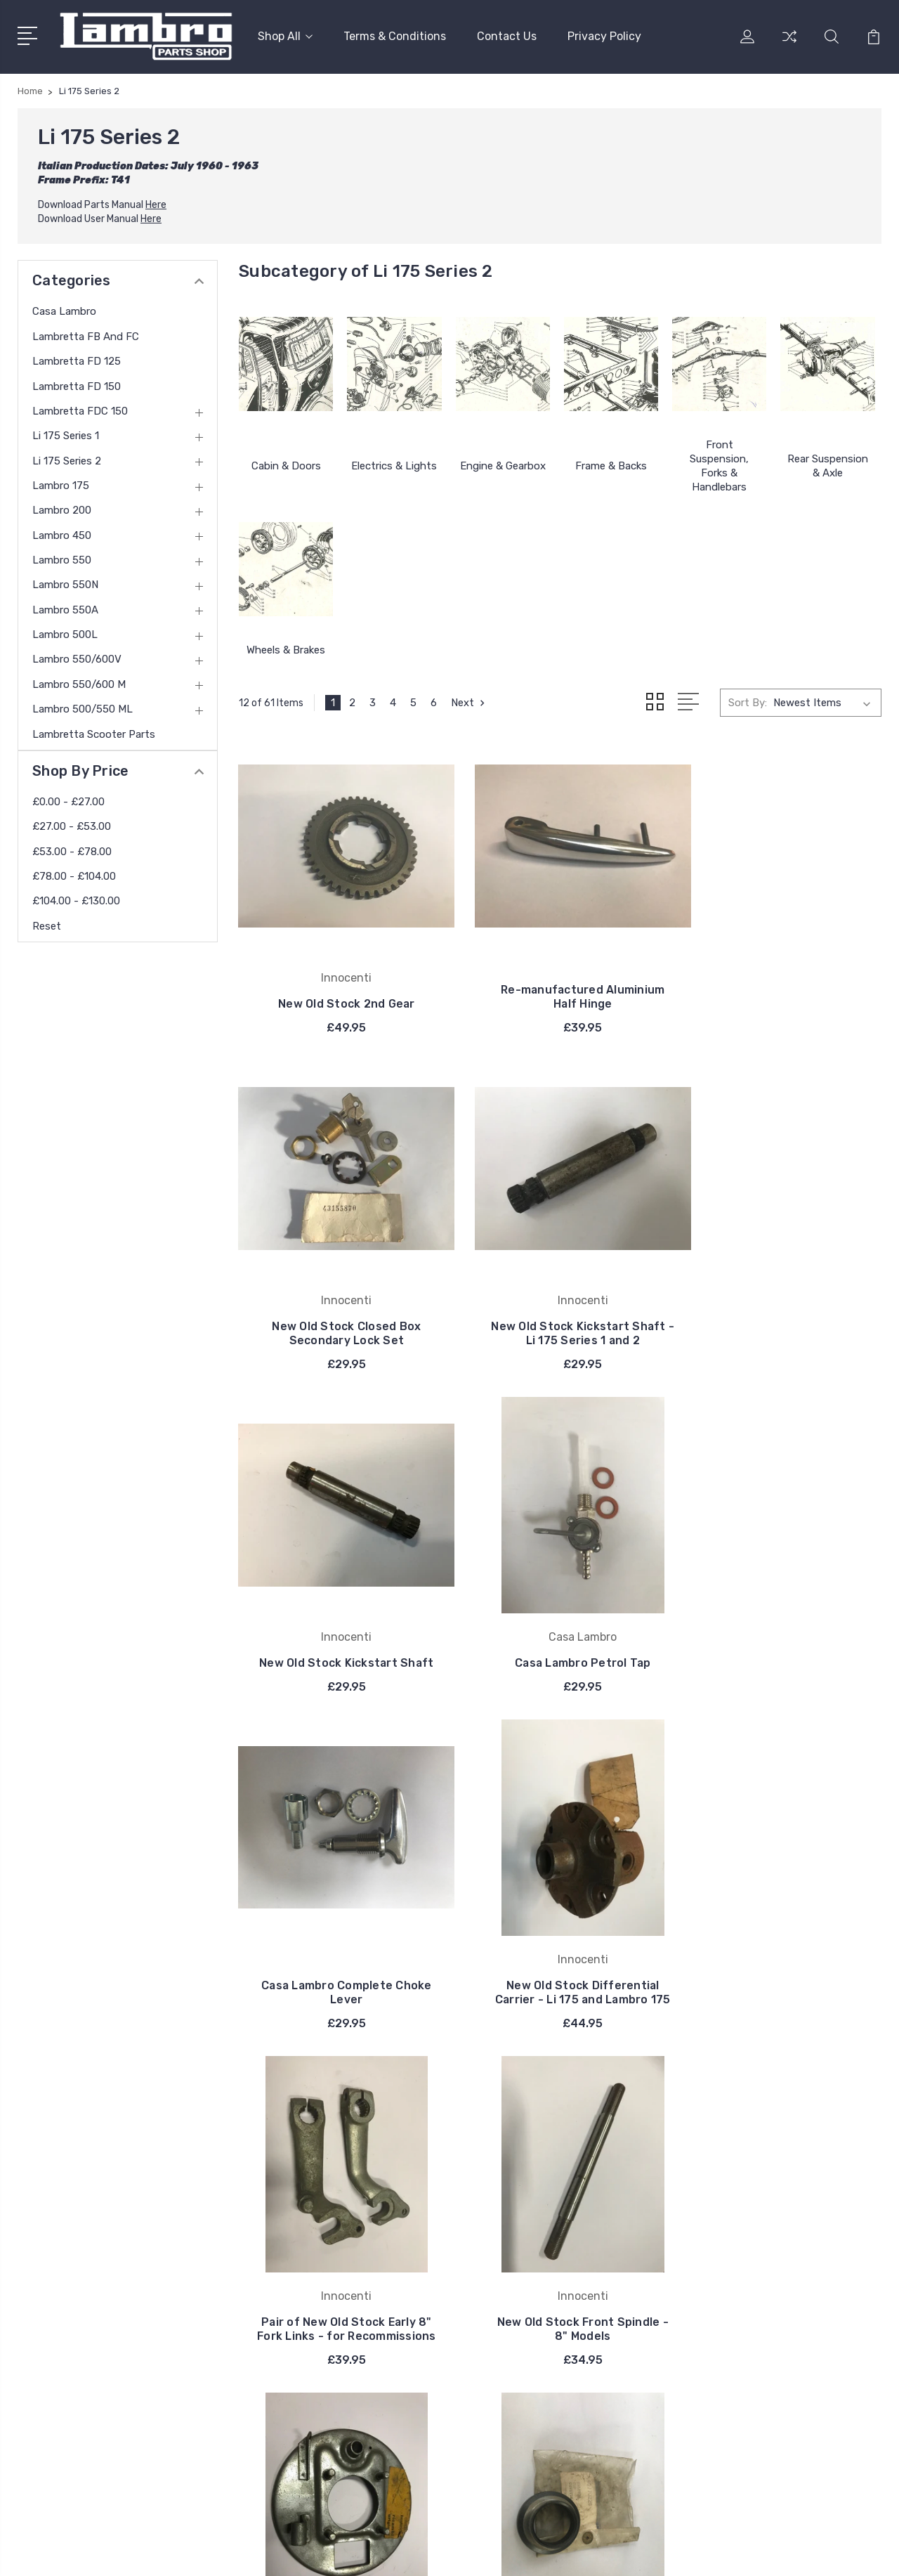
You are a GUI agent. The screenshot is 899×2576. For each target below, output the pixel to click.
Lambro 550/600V (77, 657)
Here (155, 203)
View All (515, 2313)
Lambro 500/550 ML (82, 707)
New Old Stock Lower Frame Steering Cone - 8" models (781, 1982)
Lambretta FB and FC (85, 335)
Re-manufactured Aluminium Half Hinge (560, 993)
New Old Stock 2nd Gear (339, 1000)
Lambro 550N (65, 583)
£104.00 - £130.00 (76, 899)
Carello (512, 2229)
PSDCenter (856, 2552)
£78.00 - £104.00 (74, 875)
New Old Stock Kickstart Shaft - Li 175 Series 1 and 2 (338, 1313)
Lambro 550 (61, 558)
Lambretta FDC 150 (80, 409)
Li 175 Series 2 (66, 459)
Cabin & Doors (286, 464)
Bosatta (516, 2250)
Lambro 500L (65, 633)
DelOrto (514, 2292)
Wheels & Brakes (286, 648)
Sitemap (350, 2552)
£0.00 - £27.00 (68, 800)
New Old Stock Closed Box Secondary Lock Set (781, 993)
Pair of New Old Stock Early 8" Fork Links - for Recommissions (781, 1641)
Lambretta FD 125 (76, 359)
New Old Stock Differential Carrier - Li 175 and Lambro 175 (560, 1641)
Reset (46, 924)
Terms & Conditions (394, 35)
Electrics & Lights (394, 464)
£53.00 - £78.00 (72, 850)
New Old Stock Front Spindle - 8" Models (339, 1982)
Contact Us (507, 35)
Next (469, 701)
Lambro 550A (65, 608)
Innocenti (519, 2186)
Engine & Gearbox (503, 464)
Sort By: (747, 701)
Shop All (285, 35)
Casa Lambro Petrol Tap (781, 1320)
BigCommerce (285, 2552)
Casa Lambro (64, 310)
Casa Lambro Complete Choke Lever (338, 1648)
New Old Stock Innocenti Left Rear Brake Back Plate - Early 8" (560, 1975)
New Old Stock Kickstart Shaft (560, 1313)
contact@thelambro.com (99, 2368)
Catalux (514, 2271)
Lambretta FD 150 (76, 384)
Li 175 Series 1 (65, 434)
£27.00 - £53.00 (71, 825)
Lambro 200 (61, 508)
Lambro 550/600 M (79, 683)
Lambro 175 (60, 484)
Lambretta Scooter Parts (93, 732)
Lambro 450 (61, 534)
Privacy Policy (604, 35)
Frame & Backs (611, 464)
